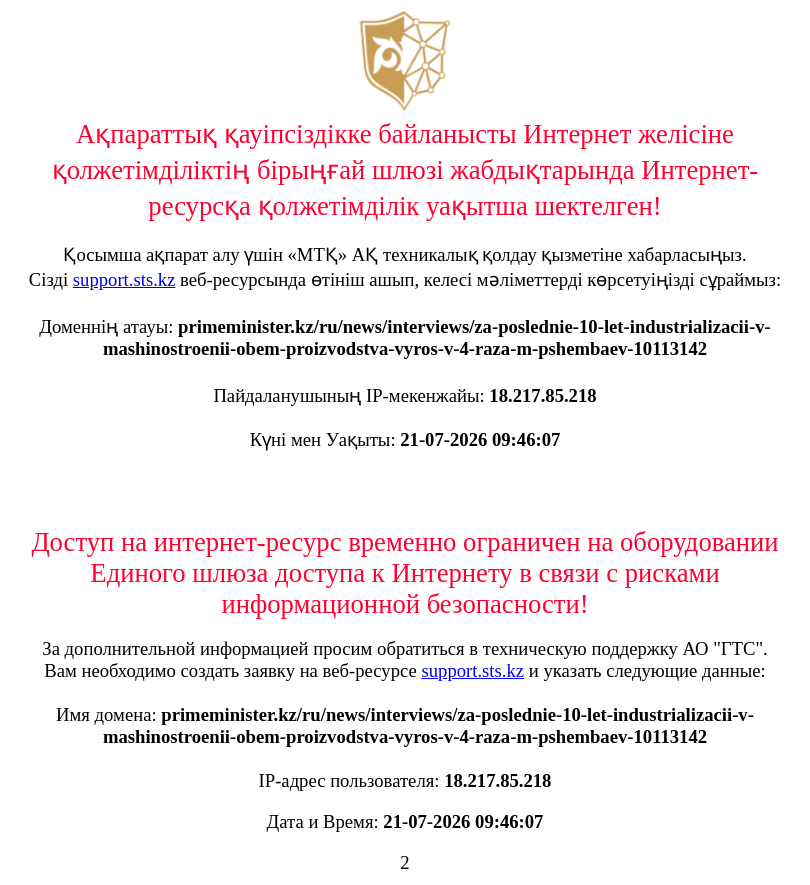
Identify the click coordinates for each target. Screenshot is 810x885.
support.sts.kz (124, 279)
